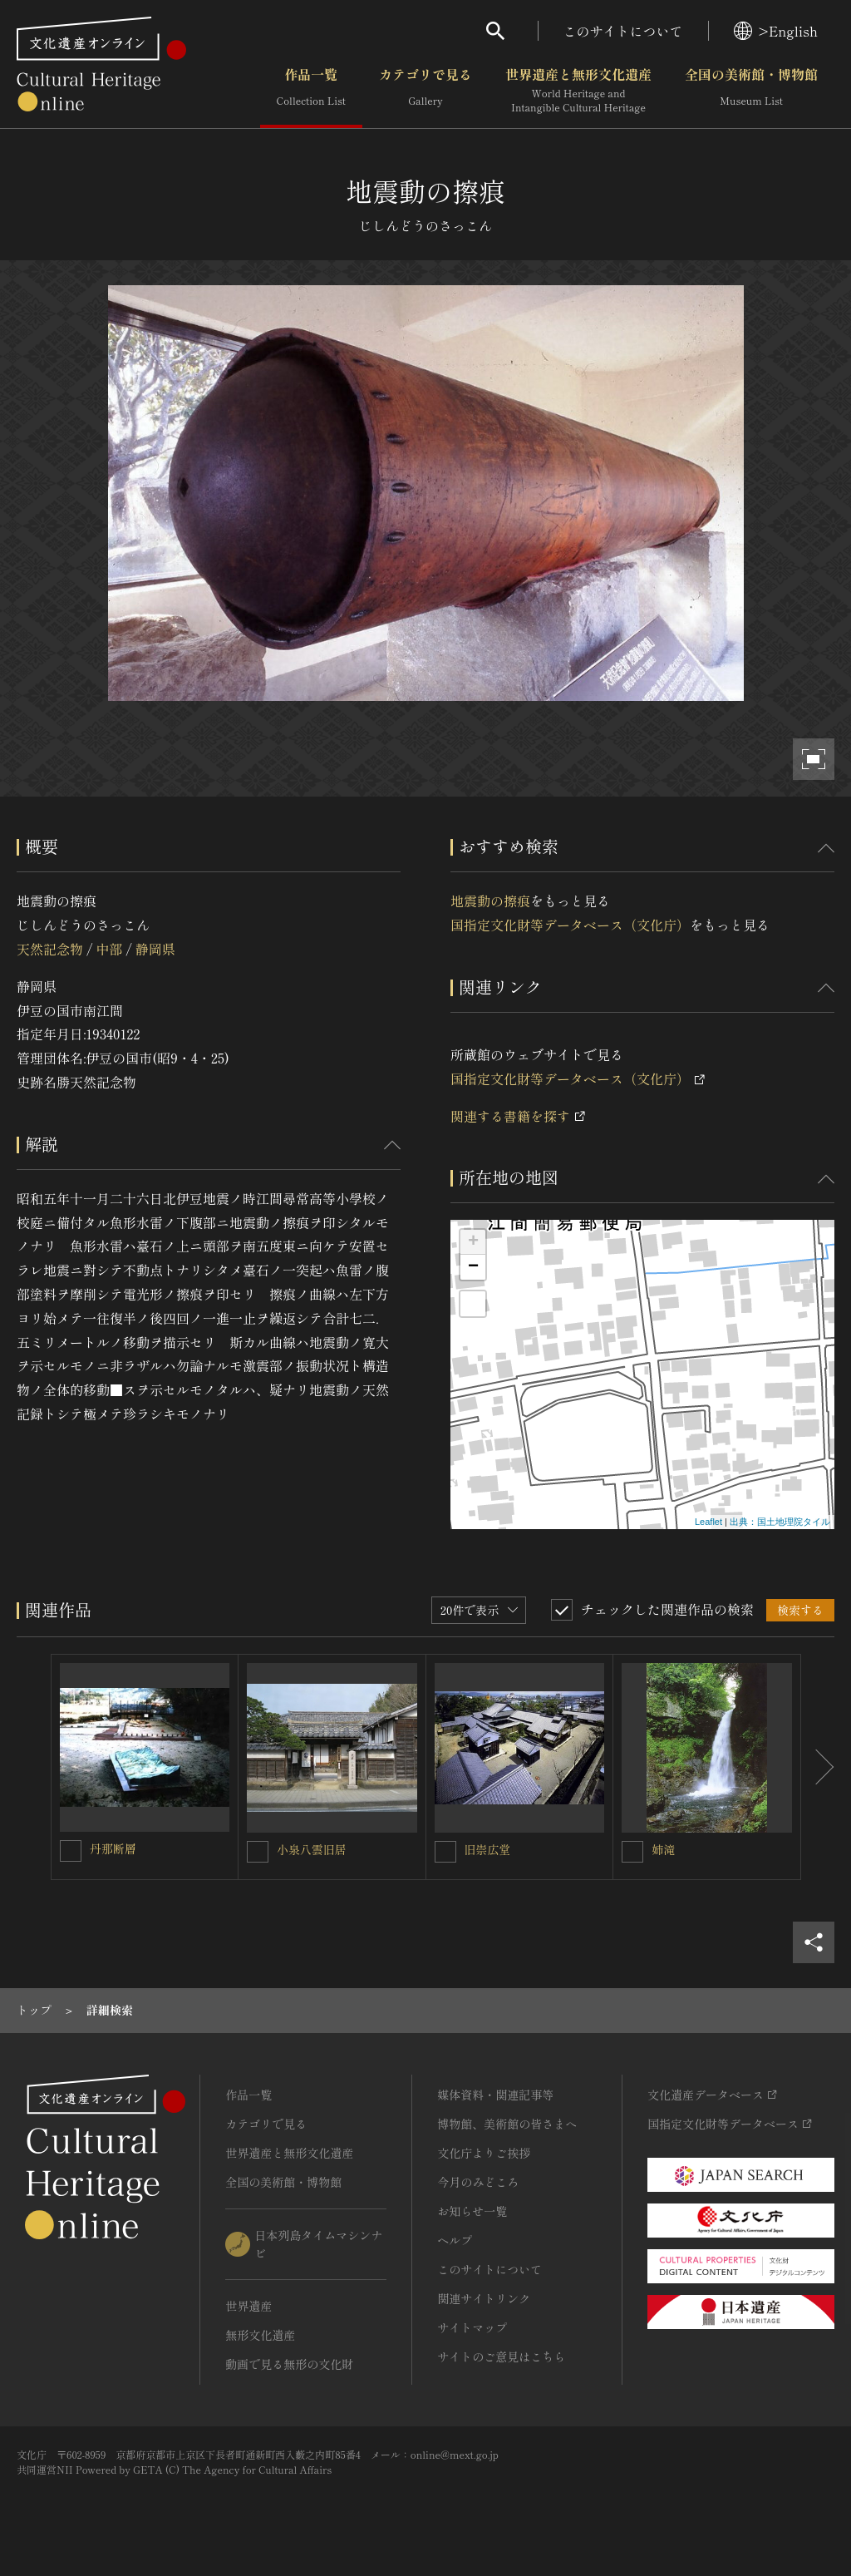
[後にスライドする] (817, 1767)
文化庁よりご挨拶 (483, 2152)
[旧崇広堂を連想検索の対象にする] (445, 1852)
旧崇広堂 (488, 1849)
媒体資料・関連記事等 (495, 2094)
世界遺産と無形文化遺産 (578, 90)
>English (776, 31)
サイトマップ (472, 2327)
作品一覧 (311, 90)
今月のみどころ (478, 2182)
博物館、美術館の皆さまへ (507, 2123)
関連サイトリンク (483, 2298)
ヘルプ (454, 2240)
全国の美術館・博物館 (751, 90)
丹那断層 (113, 1848)
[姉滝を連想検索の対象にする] (632, 1852)
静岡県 (155, 949)
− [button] (473, 1267)
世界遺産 (248, 2305)
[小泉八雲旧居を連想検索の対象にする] (257, 1852)
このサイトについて (623, 31)
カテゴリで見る (425, 90)
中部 (109, 949)
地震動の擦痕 (490, 900)
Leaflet (708, 1522)
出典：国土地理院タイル (780, 1522)
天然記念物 (50, 949)
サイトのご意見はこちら (501, 2356)
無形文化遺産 (260, 2335)
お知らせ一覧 (472, 2211)
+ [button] (473, 1242)
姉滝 (663, 1849)
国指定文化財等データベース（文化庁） (570, 925)
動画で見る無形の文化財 (289, 2364)
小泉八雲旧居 (312, 1849)
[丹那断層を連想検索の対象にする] (70, 1851)
